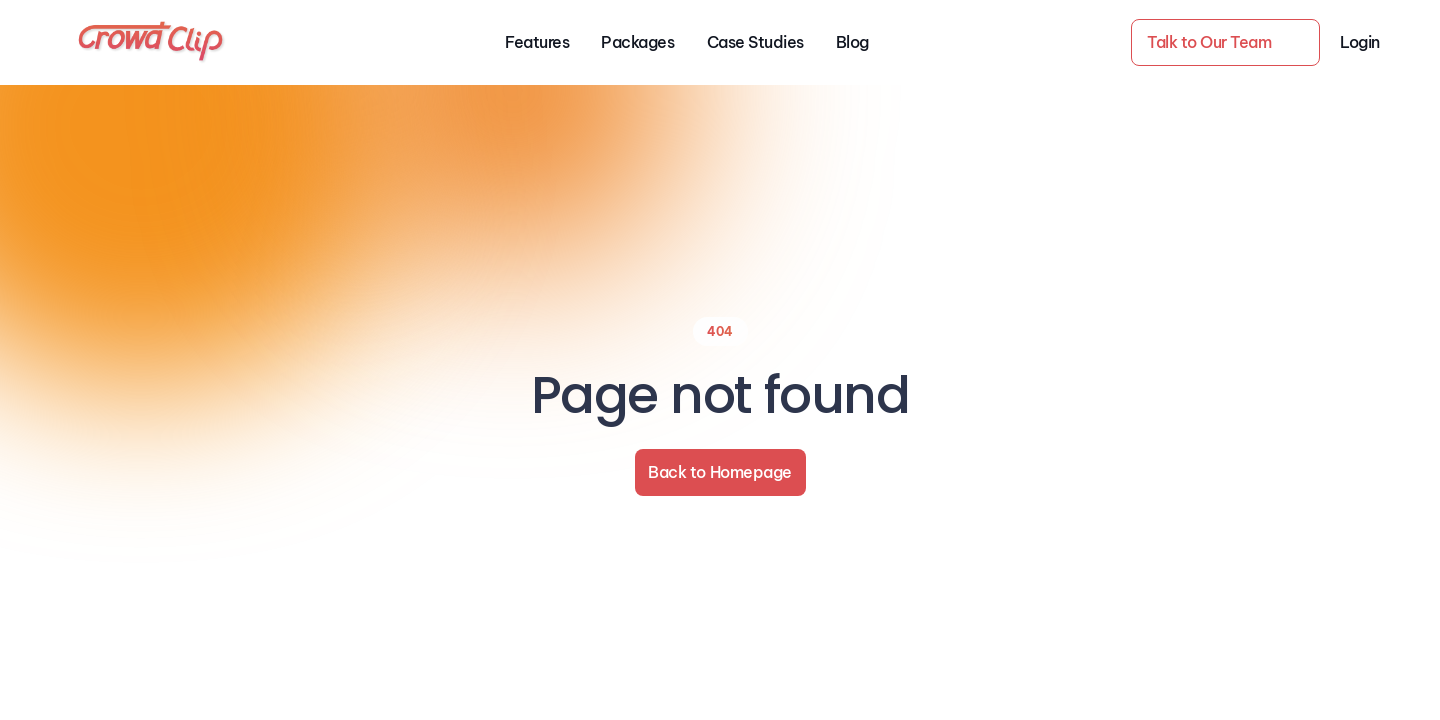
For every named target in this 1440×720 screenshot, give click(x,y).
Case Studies (755, 42)
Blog (852, 42)
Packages (637, 42)
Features (537, 42)
